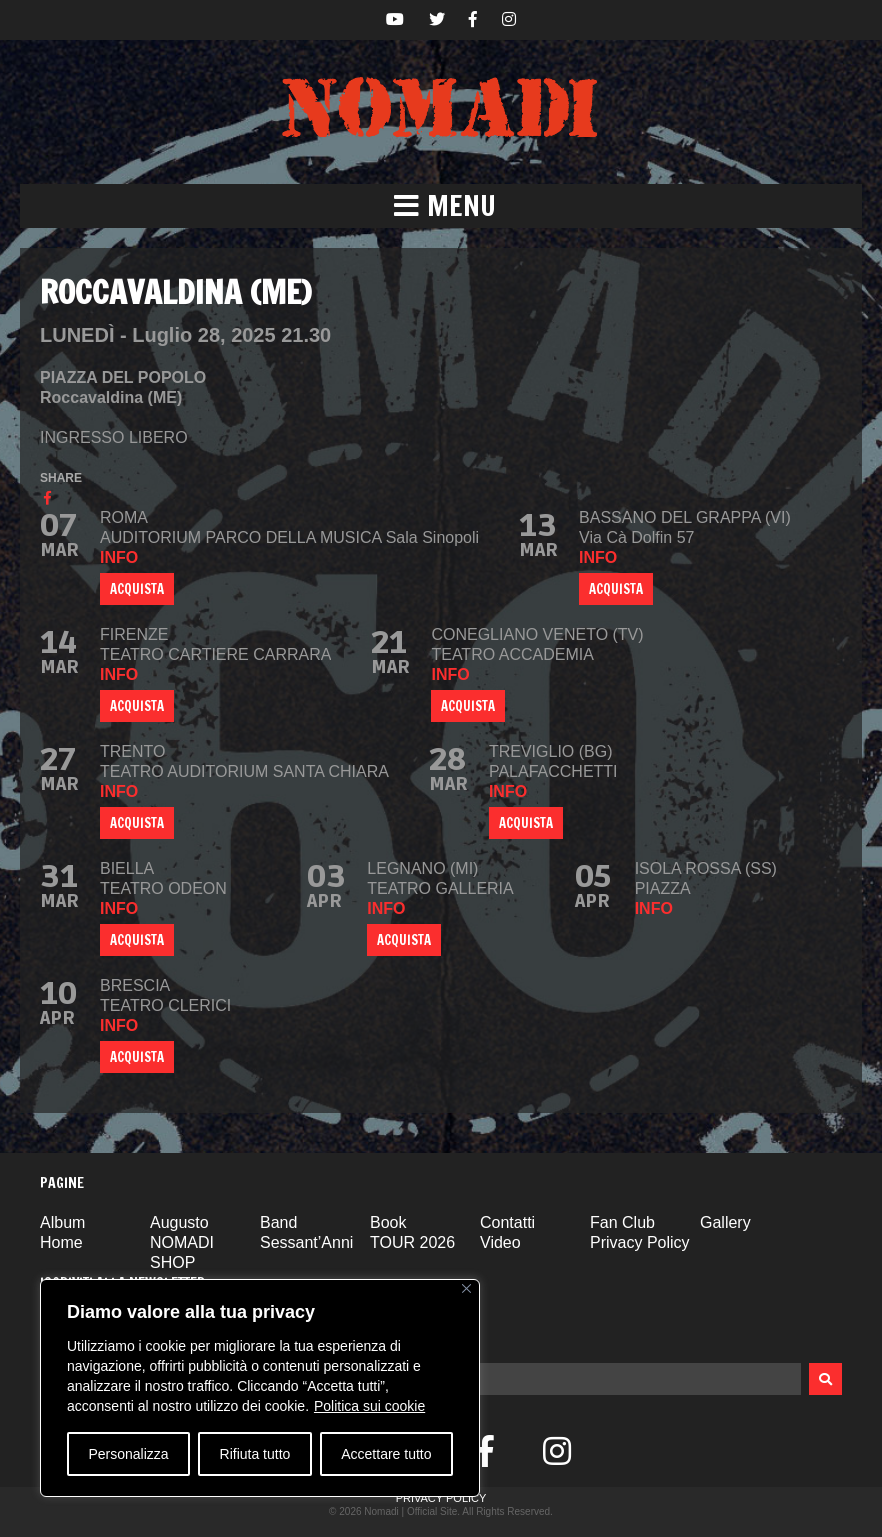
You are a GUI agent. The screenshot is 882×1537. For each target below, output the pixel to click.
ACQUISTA (137, 589)
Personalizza (128, 1454)
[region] (260, 1388)
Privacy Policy (640, 1242)
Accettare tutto (386, 1454)
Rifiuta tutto (255, 1454)
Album (62, 1222)
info (119, 557)
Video (500, 1242)
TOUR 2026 (412, 1242)
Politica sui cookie (369, 1406)
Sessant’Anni (306, 1242)
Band (278, 1222)
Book (388, 1222)
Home (61, 1242)
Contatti (507, 1222)
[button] (441, 206)
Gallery (725, 1222)
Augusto (179, 1222)
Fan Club (622, 1222)
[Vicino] (466, 1288)
